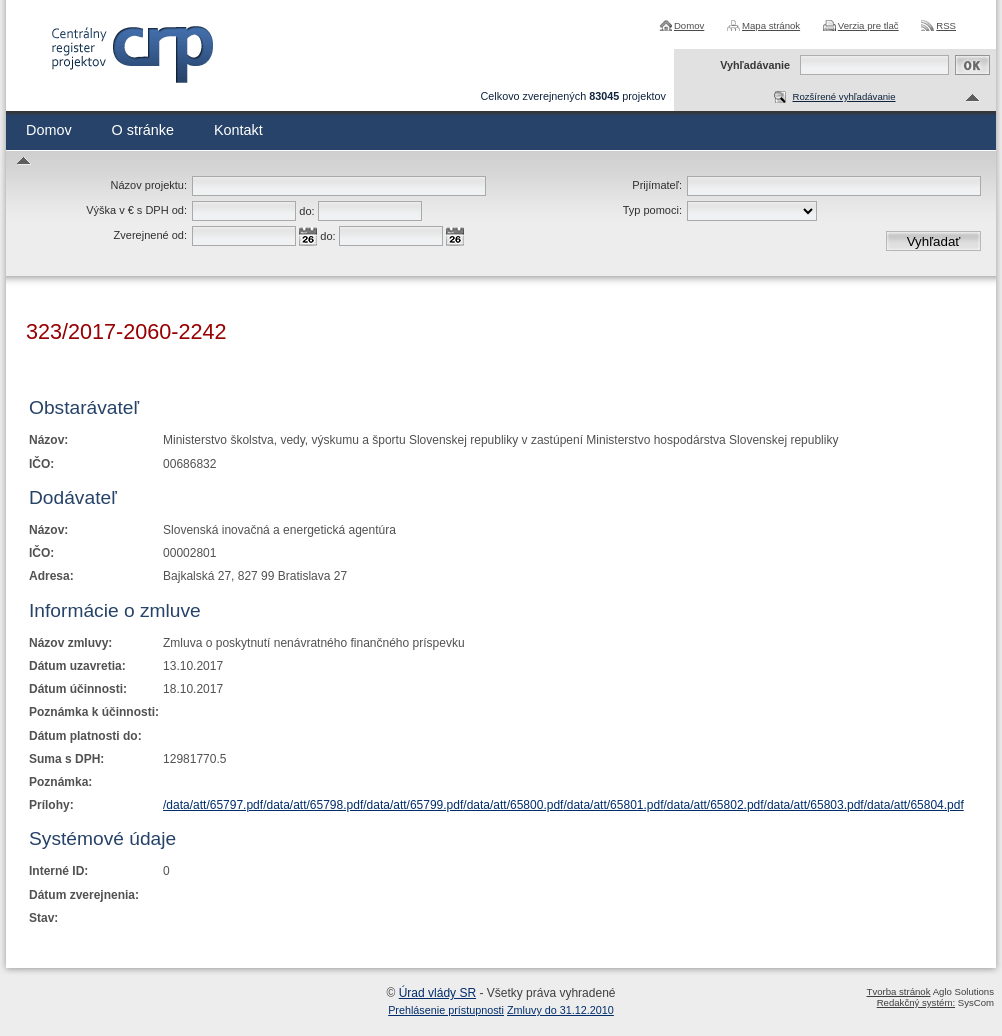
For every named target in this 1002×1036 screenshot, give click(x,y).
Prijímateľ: (657, 185)
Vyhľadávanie (755, 65)
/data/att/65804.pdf (914, 805)
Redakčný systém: (916, 1002)
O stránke (143, 130)
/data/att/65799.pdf (413, 805)
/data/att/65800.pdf (513, 805)
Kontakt (238, 130)
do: (306, 211)
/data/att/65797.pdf (213, 805)
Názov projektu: (149, 185)
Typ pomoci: (652, 210)
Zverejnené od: (150, 235)
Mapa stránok (771, 25)
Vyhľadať (934, 241)
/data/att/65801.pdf (613, 805)
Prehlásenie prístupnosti (446, 1010)
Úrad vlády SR (437, 993)
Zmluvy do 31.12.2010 (560, 1010)
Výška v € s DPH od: (136, 210)
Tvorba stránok (899, 991)
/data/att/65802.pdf (714, 805)
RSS (946, 25)
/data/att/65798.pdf (313, 805)
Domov (689, 25)
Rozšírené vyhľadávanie (843, 96)
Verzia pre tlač (868, 25)
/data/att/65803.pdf (814, 805)
